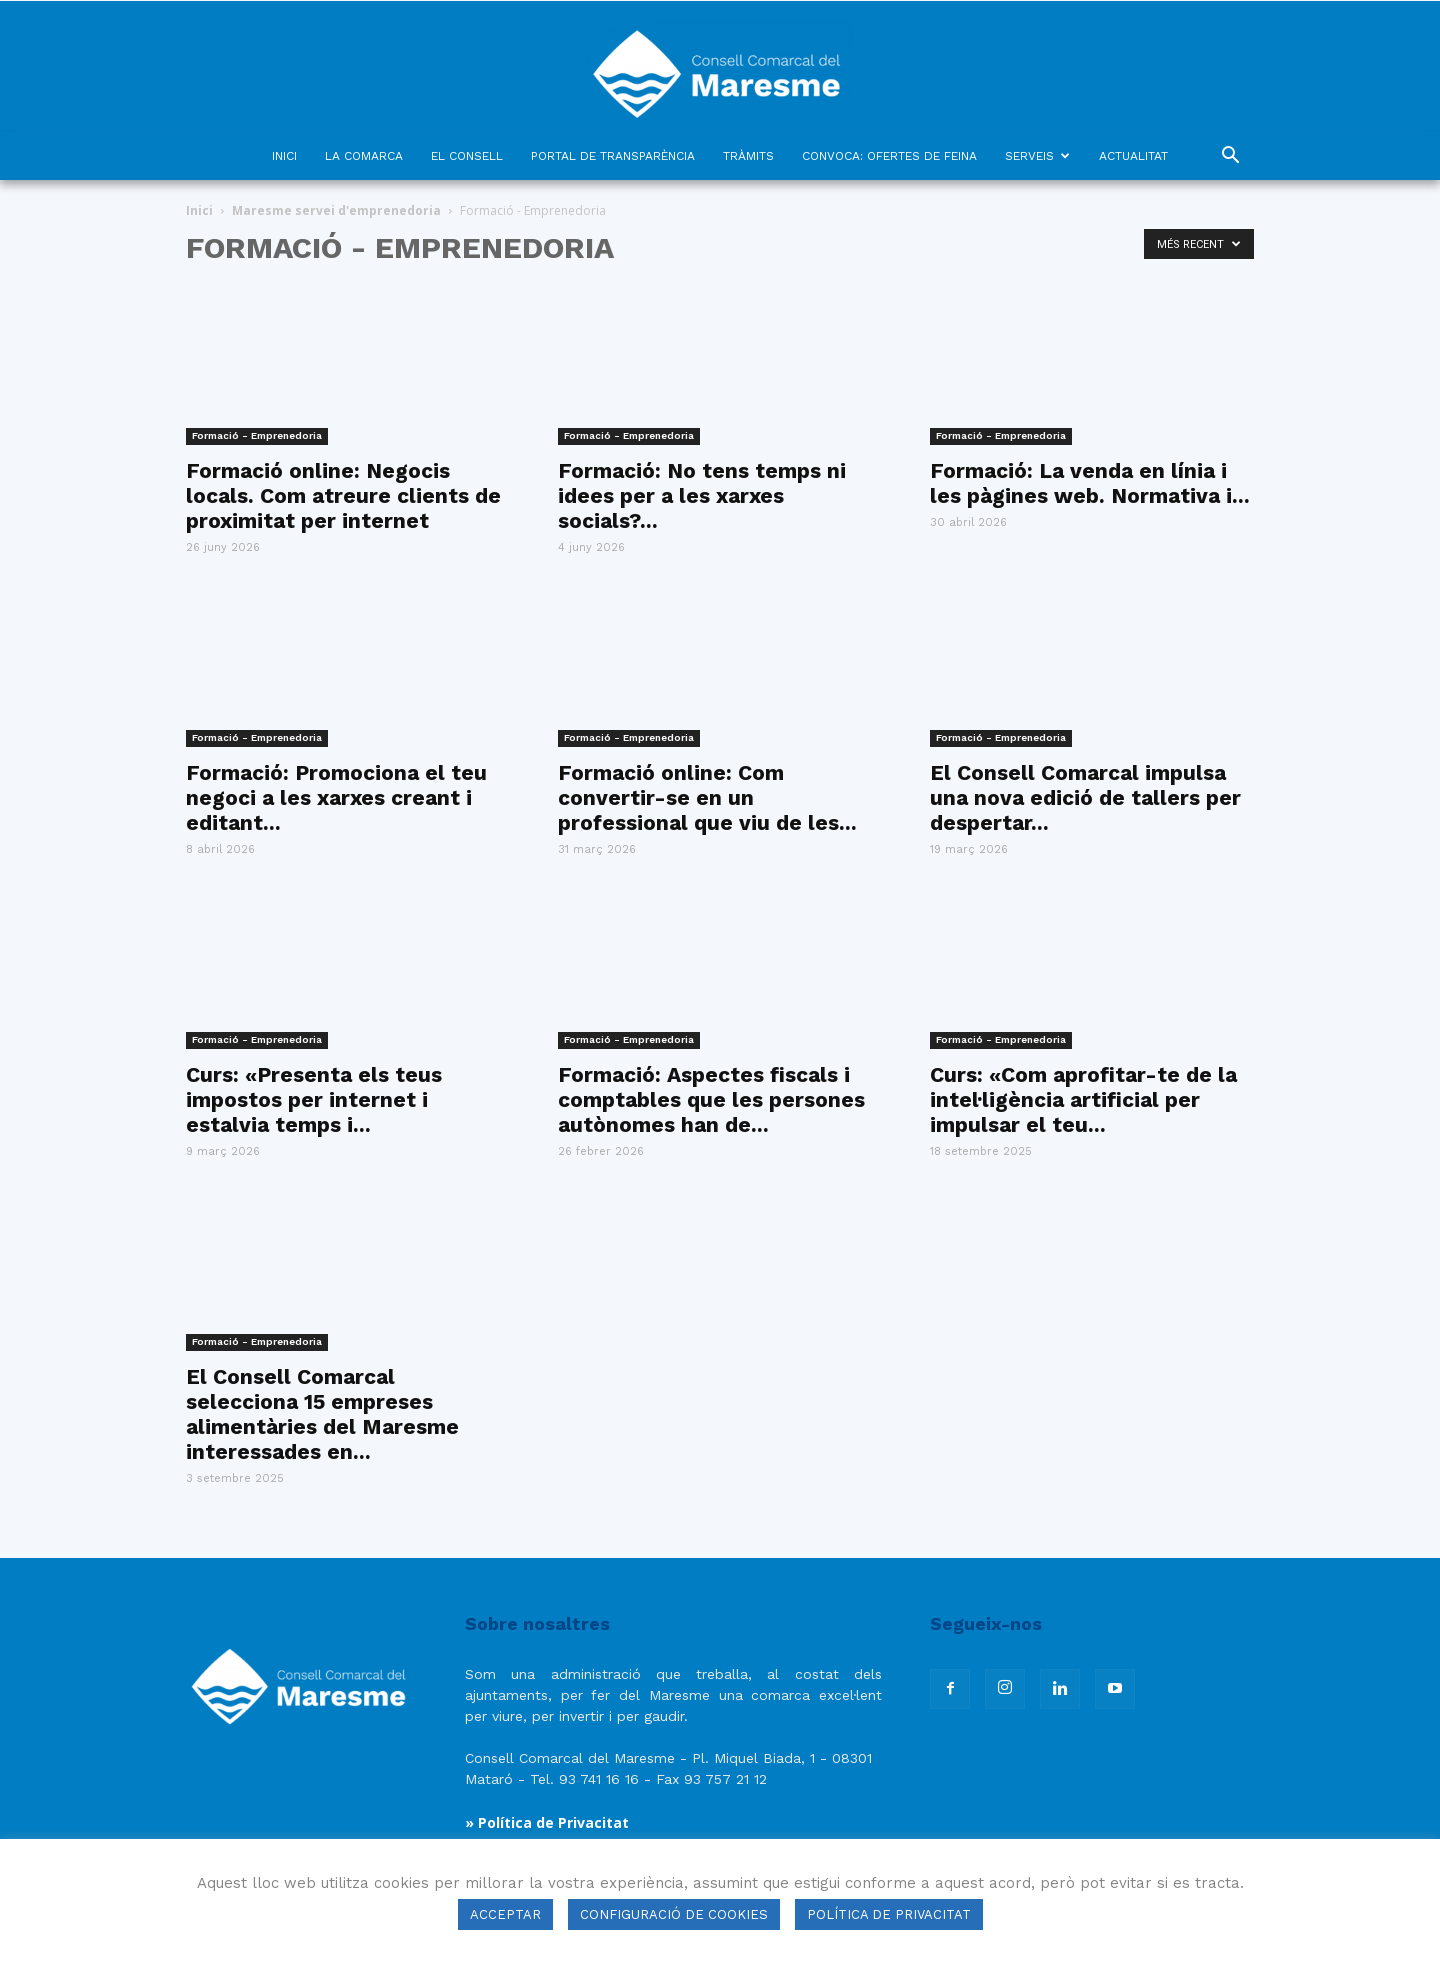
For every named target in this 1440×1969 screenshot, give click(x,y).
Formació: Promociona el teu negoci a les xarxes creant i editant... (336, 797)
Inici (199, 210)
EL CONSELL (467, 156)
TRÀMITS (748, 156)
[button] (1230, 157)
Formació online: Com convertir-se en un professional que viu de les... (707, 797)
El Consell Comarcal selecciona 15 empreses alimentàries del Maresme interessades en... (322, 1414)
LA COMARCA (364, 156)
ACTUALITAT (1133, 156)
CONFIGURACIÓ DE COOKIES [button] (674, 1914)
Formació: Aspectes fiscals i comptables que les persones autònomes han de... (711, 1099)
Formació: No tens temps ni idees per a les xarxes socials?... (702, 495)
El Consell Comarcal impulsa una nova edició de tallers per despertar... (1085, 797)
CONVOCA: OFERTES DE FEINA (889, 156)
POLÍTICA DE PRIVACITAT (889, 1914)
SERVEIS (1037, 156)
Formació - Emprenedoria (257, 435)
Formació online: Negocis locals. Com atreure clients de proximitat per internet (343, 495)
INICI (284, 156)
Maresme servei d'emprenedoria (336, 210)
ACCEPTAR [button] (505, 1914)
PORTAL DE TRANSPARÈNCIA (613, 156)
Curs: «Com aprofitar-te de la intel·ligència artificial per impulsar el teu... (1083, 1099)
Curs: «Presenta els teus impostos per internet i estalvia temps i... (314, 1099)
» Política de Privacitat (547, 1822)
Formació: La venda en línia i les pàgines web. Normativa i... (1090, 483)
